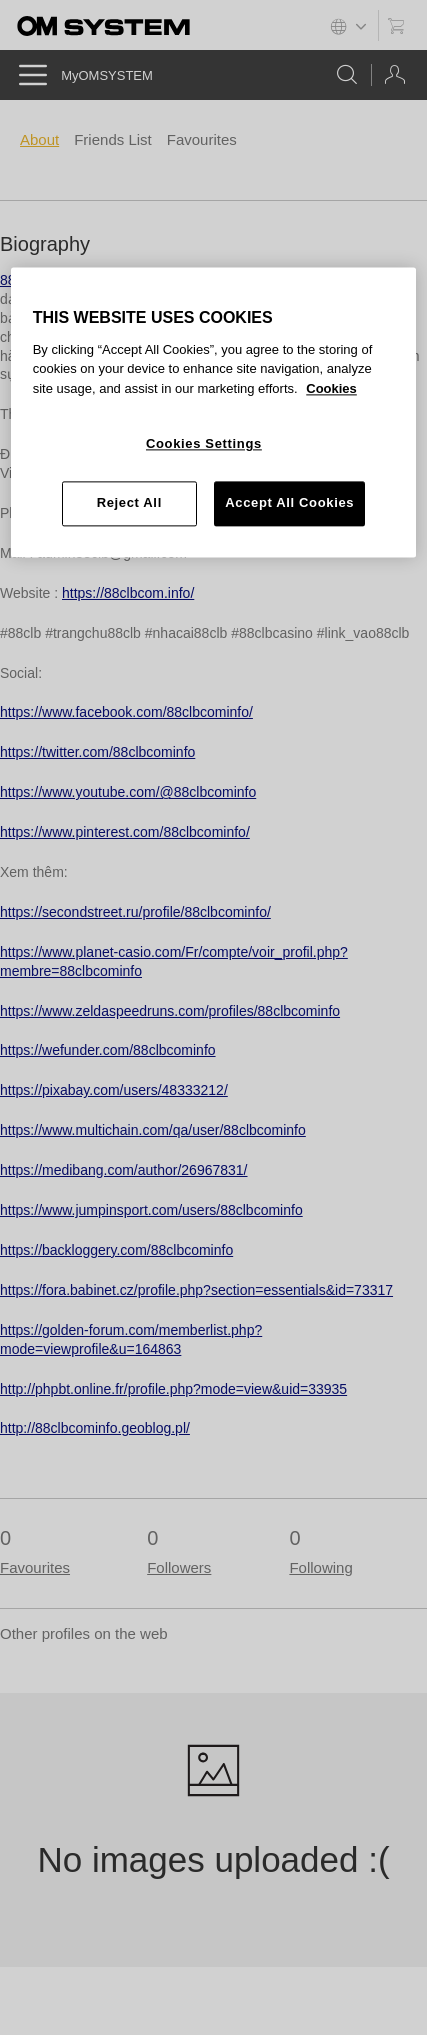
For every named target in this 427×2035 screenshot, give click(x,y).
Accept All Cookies (289, 503)
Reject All (129, 503)
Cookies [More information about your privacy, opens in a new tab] (331, 388)
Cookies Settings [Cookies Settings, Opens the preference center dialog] (204, 444)
